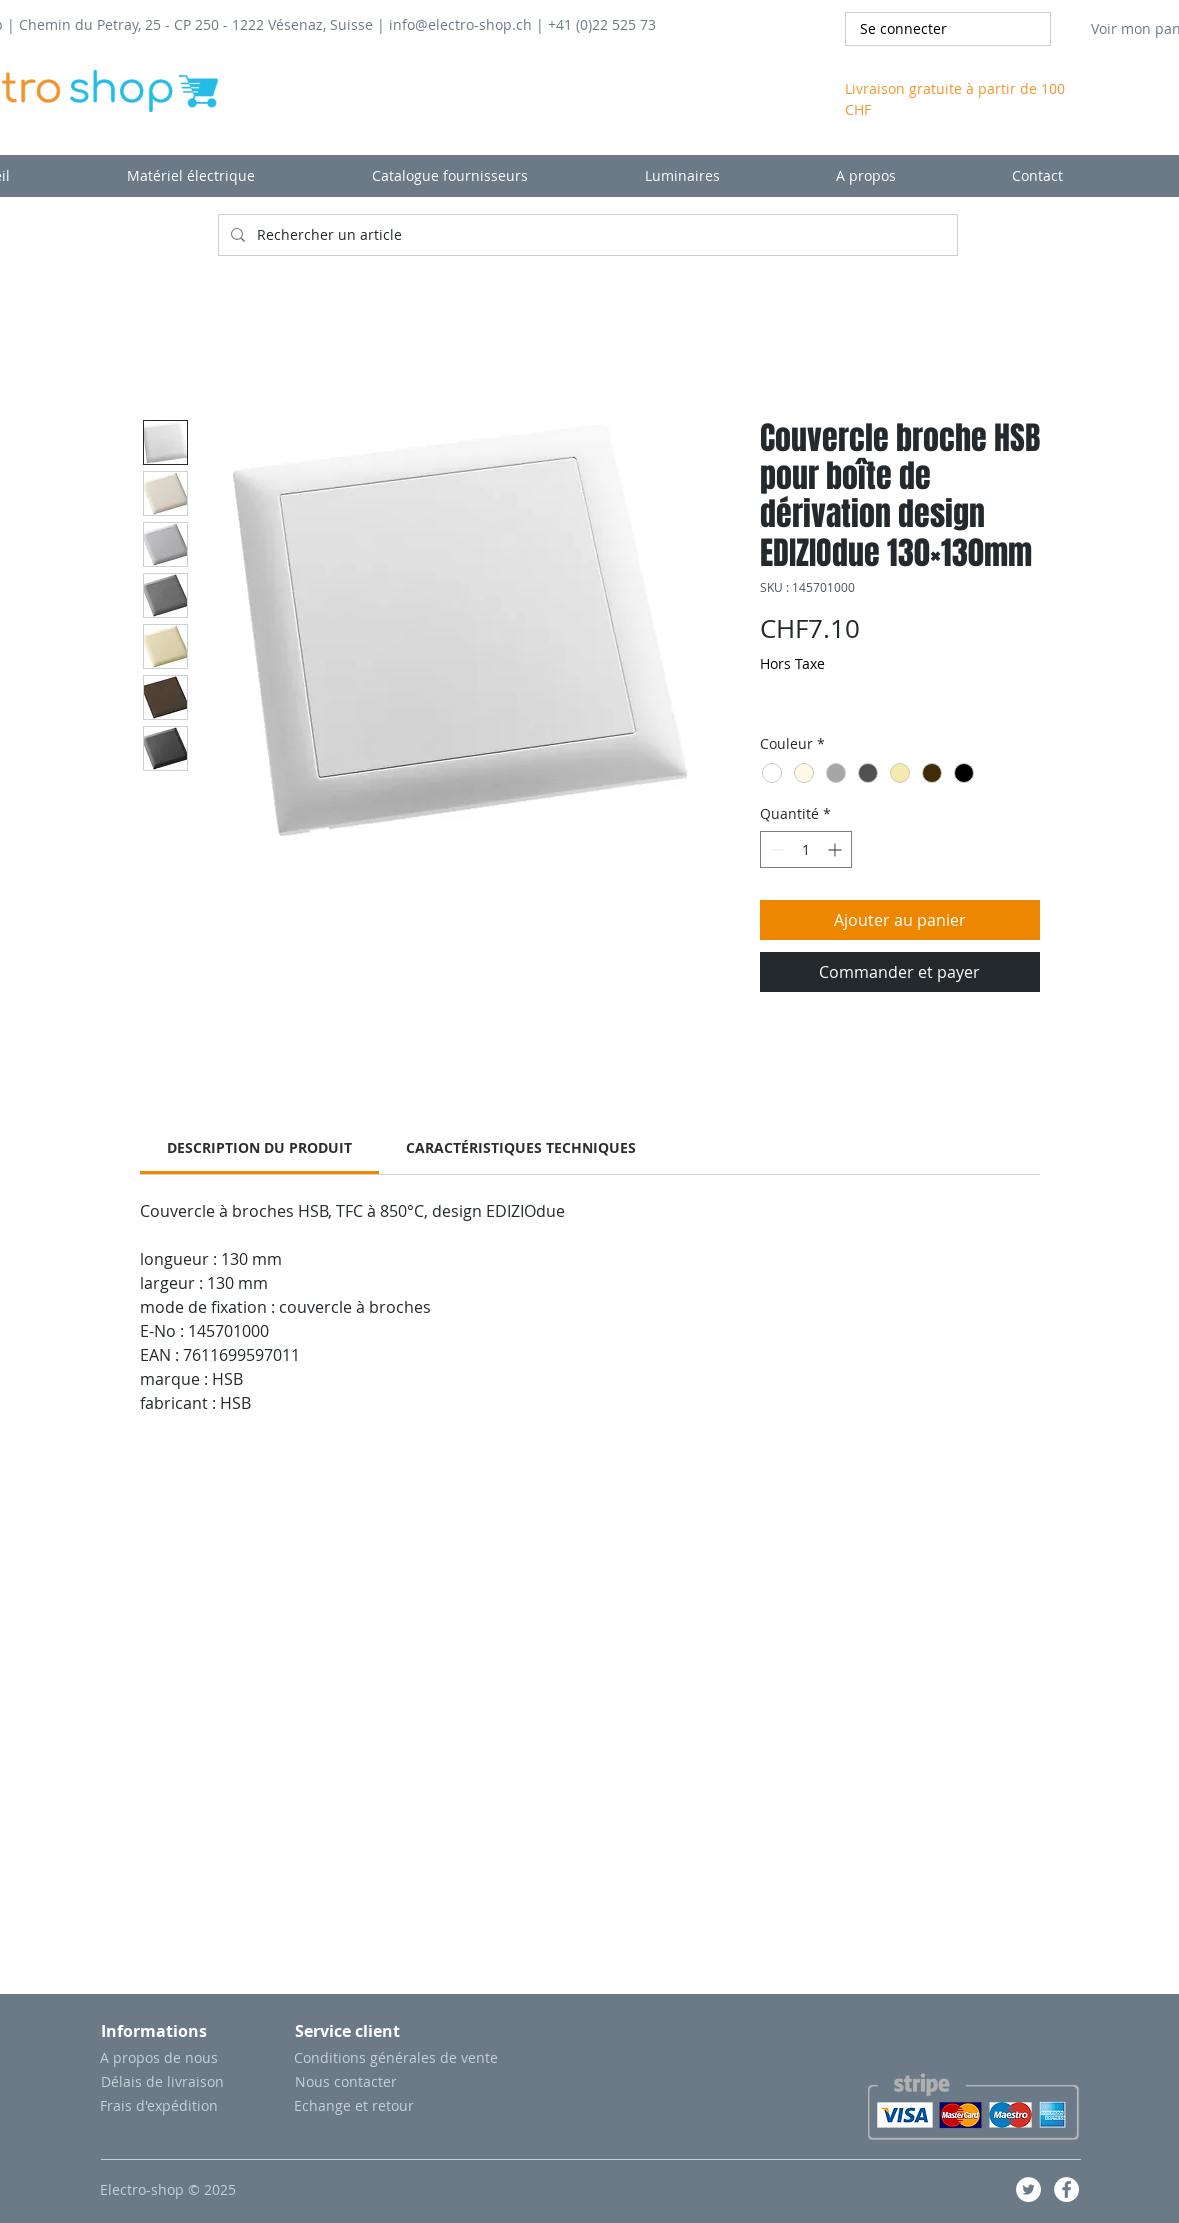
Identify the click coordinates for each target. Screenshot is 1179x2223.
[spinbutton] (806, 849)
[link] (259, 1147)
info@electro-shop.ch (460, 24)
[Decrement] (775, 849)
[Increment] (836, 849)
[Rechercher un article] (586, 235)
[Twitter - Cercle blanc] (1028, 2189)
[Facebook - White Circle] (1066, 2189)
